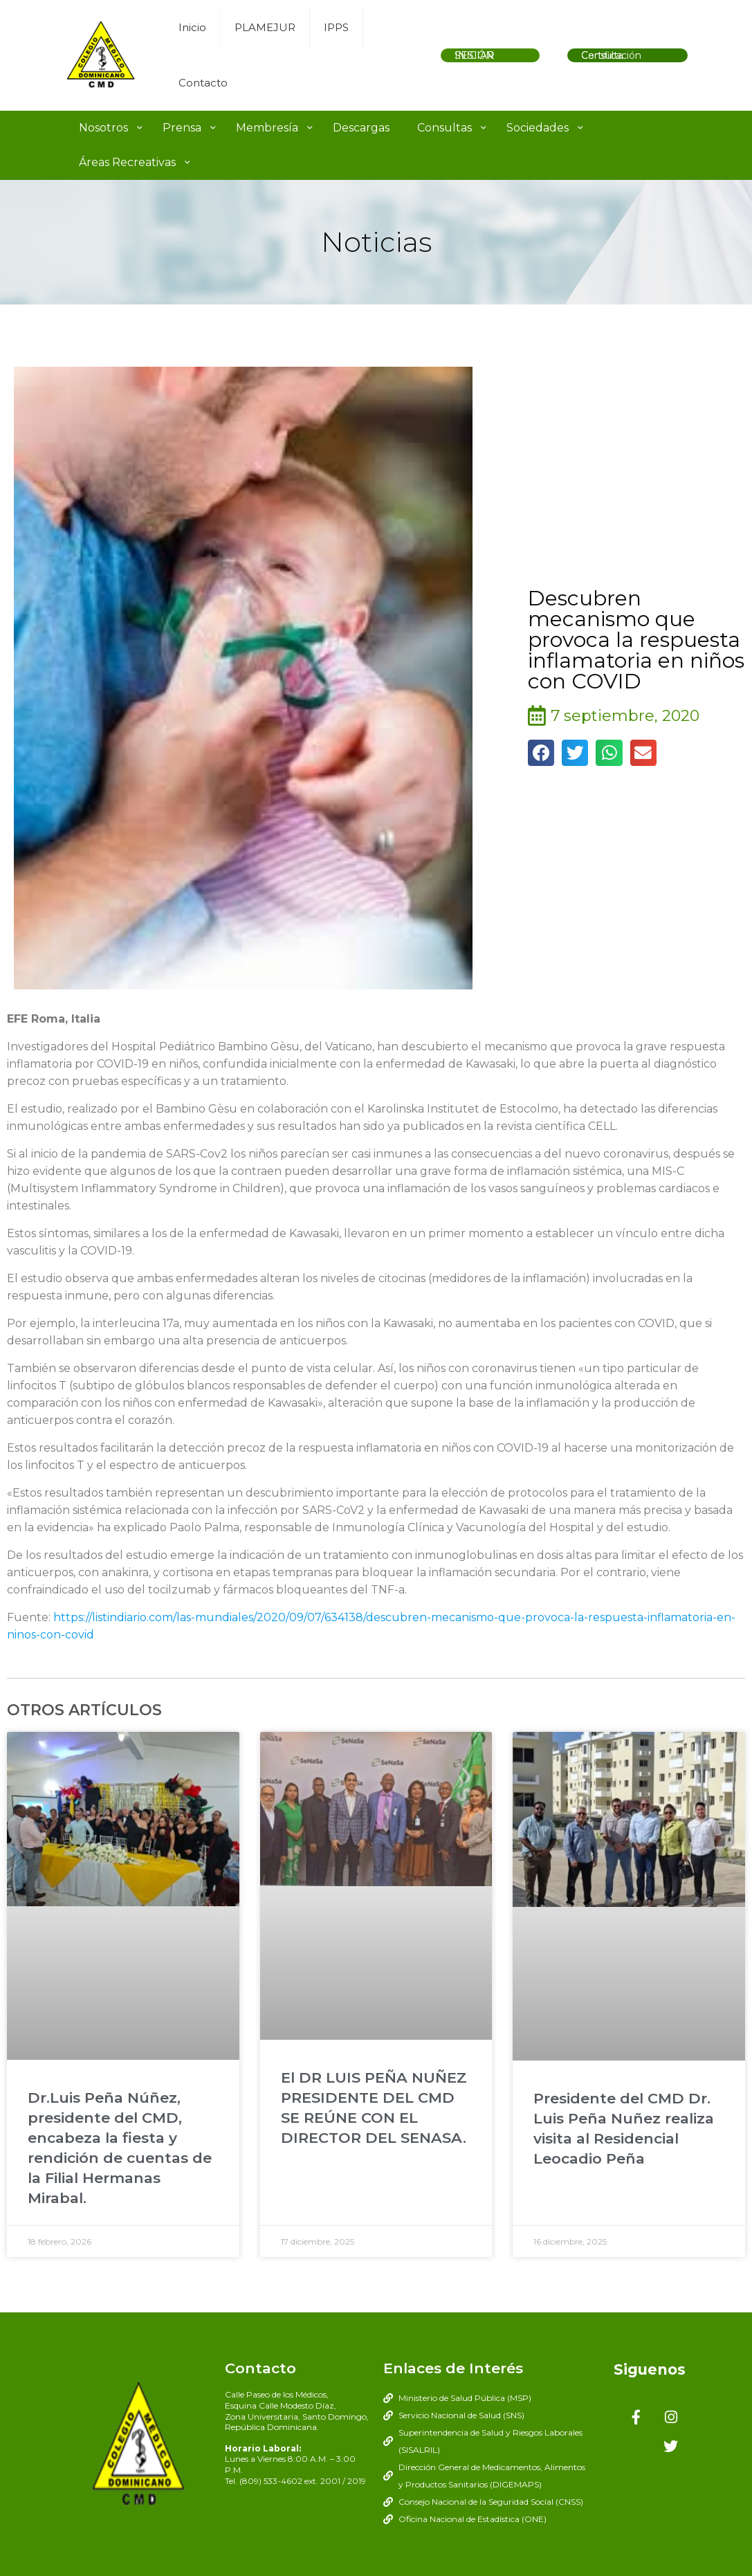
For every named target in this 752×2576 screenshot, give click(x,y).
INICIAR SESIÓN (475, 55)
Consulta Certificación (611, 55)
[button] (541, 753)
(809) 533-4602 (270, 2481)
